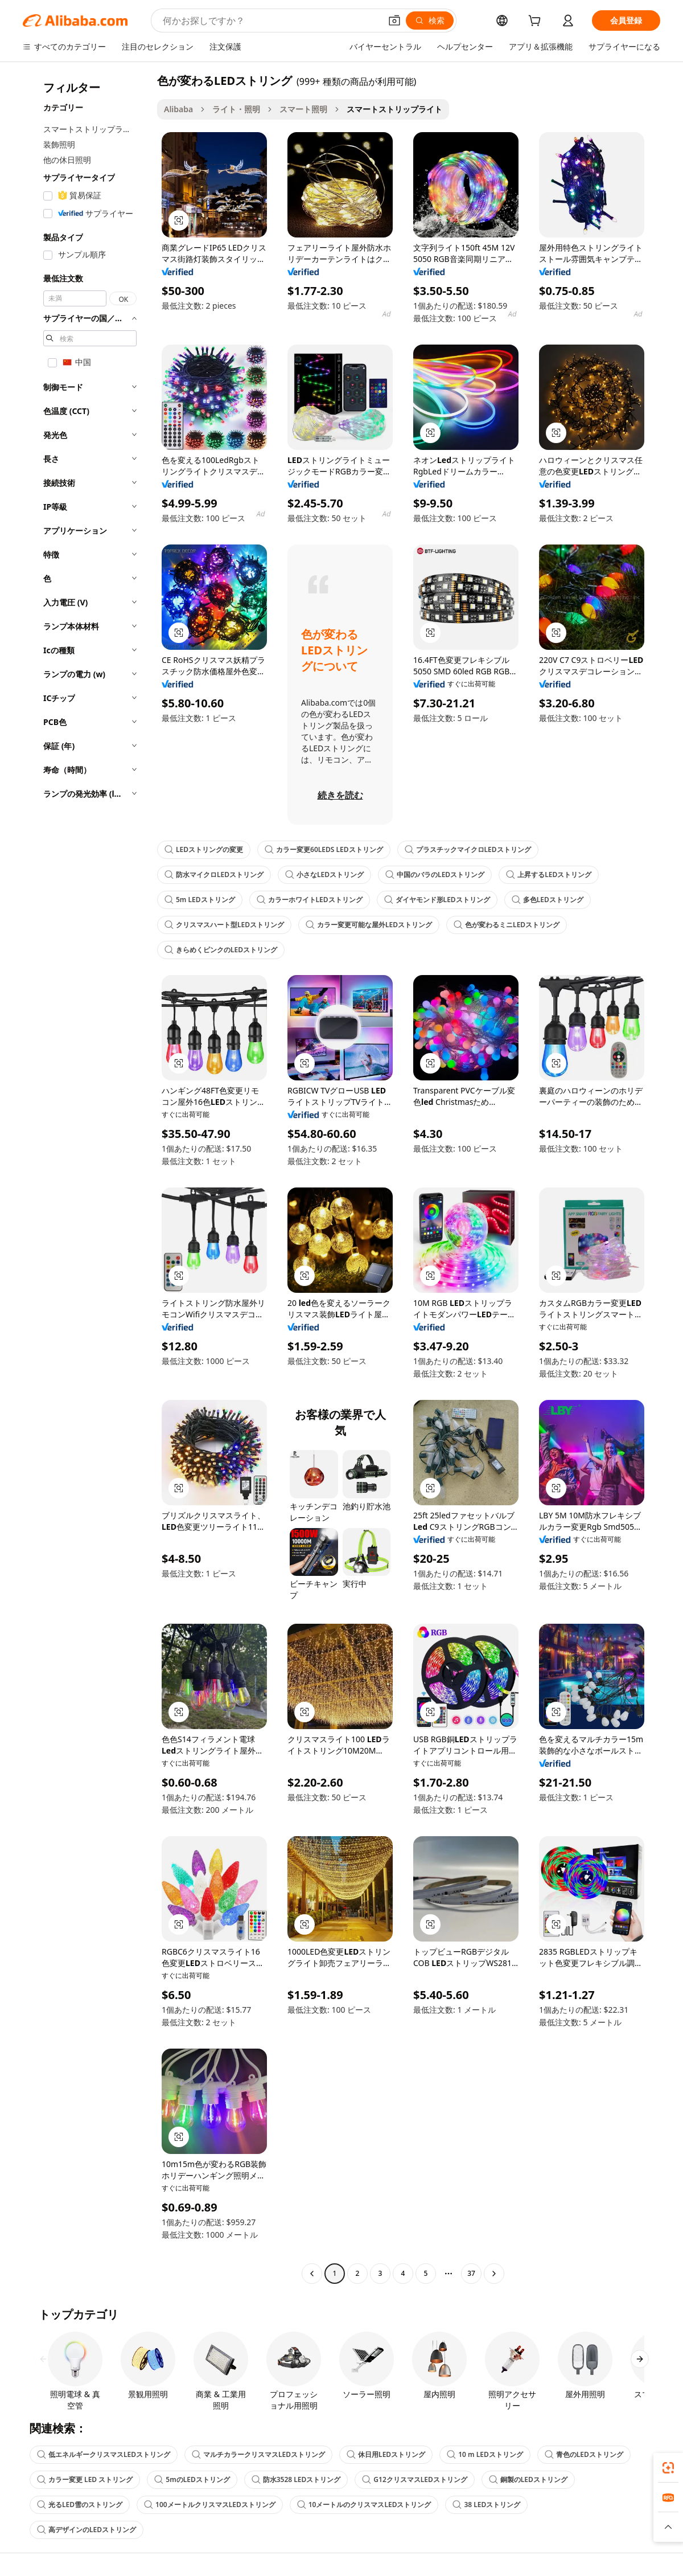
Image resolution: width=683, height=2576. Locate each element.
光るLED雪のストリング (79, 2504)
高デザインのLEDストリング (86, 2529)
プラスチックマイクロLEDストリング (468, 849)
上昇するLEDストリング (548, 874)
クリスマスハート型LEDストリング (224, 924)
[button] (394, 20)
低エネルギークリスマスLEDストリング (103, 2454)
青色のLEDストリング (584, 2454)
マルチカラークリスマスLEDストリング (258, 2454)
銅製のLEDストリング (528, 2479)
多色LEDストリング (547, 899)
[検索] (430, 20)
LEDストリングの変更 (203, 849)
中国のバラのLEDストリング (434, 874)
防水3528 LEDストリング (296, 2479)
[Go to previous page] (312, 2273)
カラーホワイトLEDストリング (310, 899)
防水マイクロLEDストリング (214, 874)
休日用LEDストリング (386, 2454)
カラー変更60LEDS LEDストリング (324, 849)
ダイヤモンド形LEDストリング (437, 899)
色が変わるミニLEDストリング (506, 924)
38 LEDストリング (486, 2504)
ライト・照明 (236, 109)
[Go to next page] (494, 2273)
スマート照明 (303, 109)
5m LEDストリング (199, 899)
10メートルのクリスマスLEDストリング (364, 2504)
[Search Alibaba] (270, 20)
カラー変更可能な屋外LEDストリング (369, 924)
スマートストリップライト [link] (394, 109)
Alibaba (178, 109)
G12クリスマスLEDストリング (414, 2479)
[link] (668, 2468)
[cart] (536, 22)
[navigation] (86, 1178)
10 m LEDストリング (485, 2454)
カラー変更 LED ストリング (85, 2479)
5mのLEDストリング (191, 2479)
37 (471, 2273)
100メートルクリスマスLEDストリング (209, 2504)
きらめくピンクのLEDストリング (220, 950)
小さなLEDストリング (324, 874)
